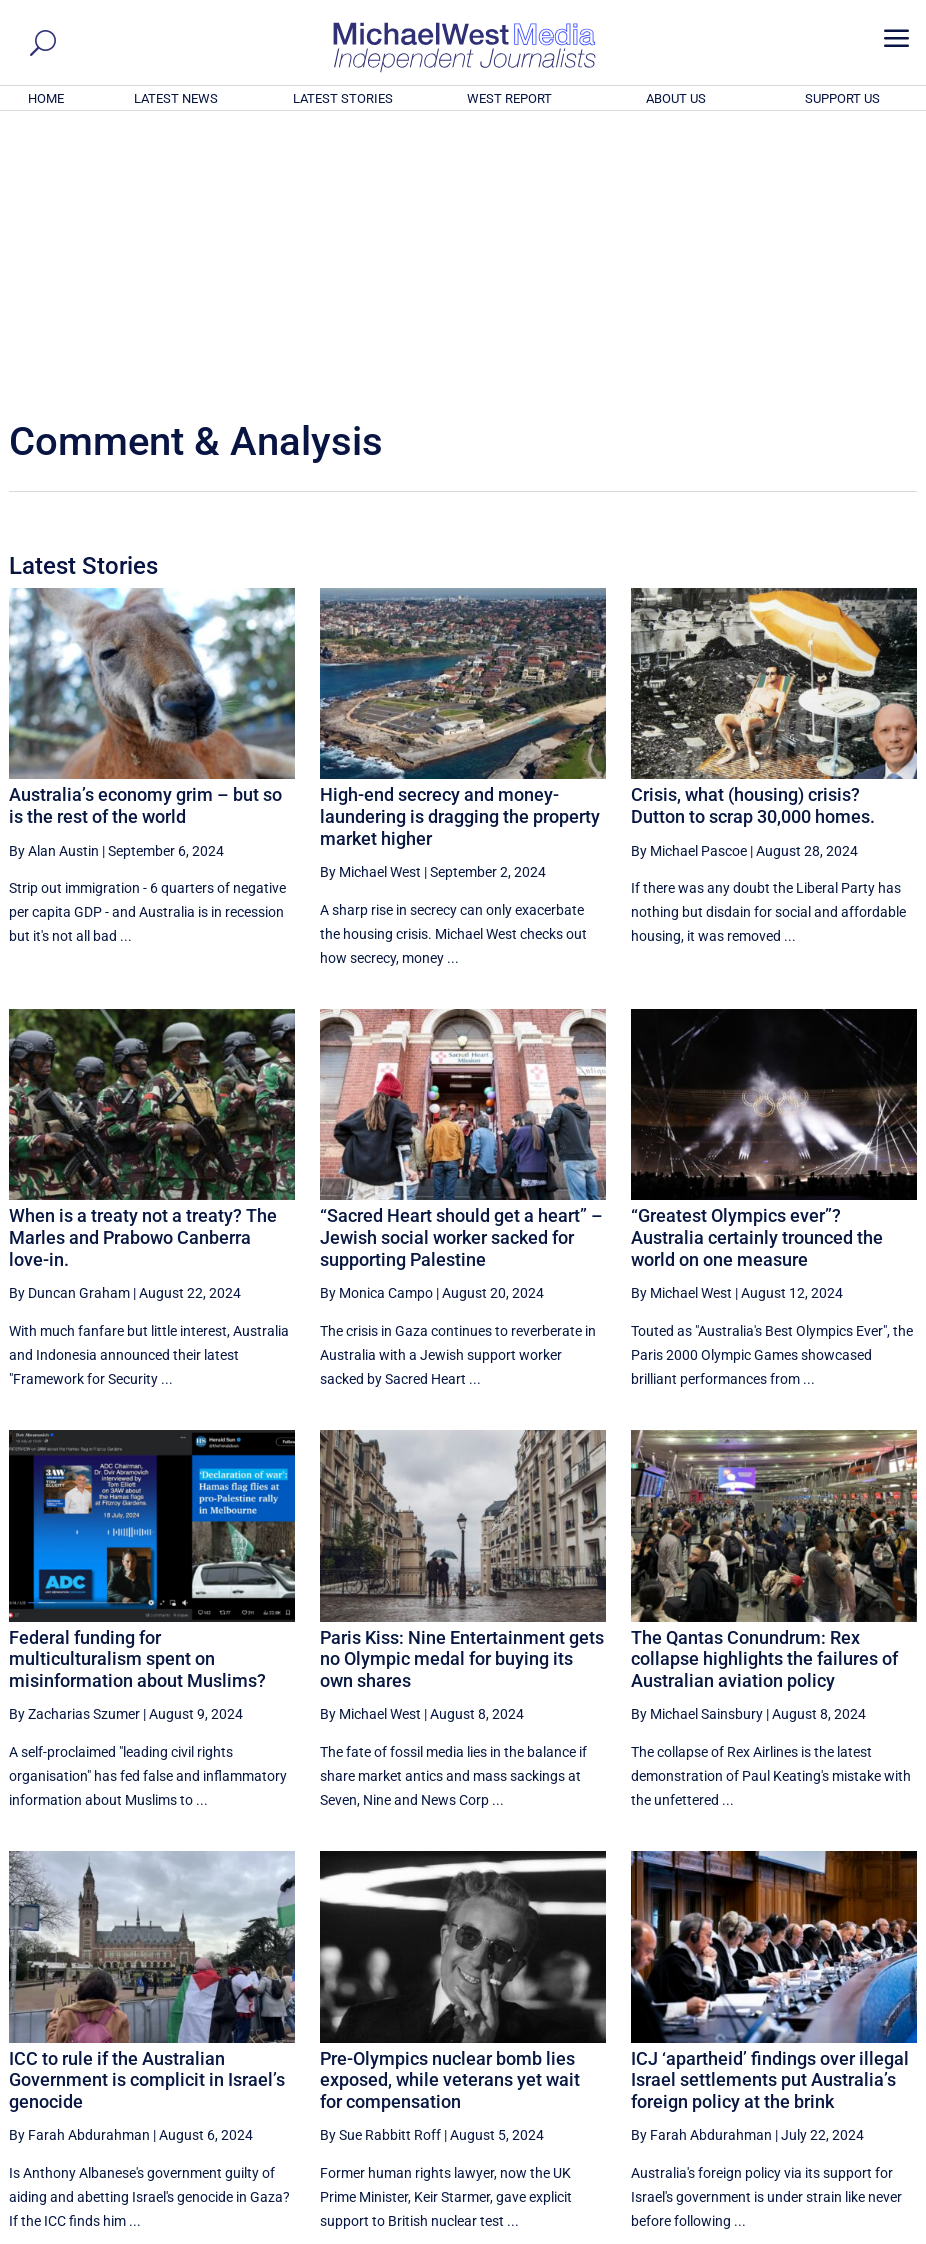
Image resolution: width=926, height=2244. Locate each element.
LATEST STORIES (343, 98)
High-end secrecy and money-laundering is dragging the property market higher (460, 544)
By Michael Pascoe (689, 579)
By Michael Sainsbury (697, 1442)
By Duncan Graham (69, 1021)
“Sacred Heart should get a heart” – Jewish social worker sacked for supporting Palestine (461, 965)
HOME (46, 98)
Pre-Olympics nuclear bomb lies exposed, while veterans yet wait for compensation (450, 1808)
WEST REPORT (509, 98)
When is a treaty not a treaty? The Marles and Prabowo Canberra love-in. (143, 965)
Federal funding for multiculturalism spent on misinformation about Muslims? (137, 1387)
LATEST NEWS (176, 98)
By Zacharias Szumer (74, 1442)
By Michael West (370, 600)
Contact (822, 2231)
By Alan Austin (54, 579)
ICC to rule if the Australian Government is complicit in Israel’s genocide (147, 1808)
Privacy (879, 2231)
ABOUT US (676, 98)
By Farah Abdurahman (79, 1863)
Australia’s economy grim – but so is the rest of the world (145, 533)
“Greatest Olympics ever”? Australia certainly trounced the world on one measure (757, 965)
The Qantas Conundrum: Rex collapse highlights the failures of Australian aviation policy (764, 1387)
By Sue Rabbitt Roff (380, 1863)
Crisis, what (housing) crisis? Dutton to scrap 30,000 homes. (753, 533)
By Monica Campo (376, 1021)
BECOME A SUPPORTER (827, 2118)
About (771, 2231)
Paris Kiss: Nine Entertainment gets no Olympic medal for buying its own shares (462, 1387)
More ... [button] (862, 2042)
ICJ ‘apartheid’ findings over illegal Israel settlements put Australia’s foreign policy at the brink (770, 1808)
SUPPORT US (842, 98)
